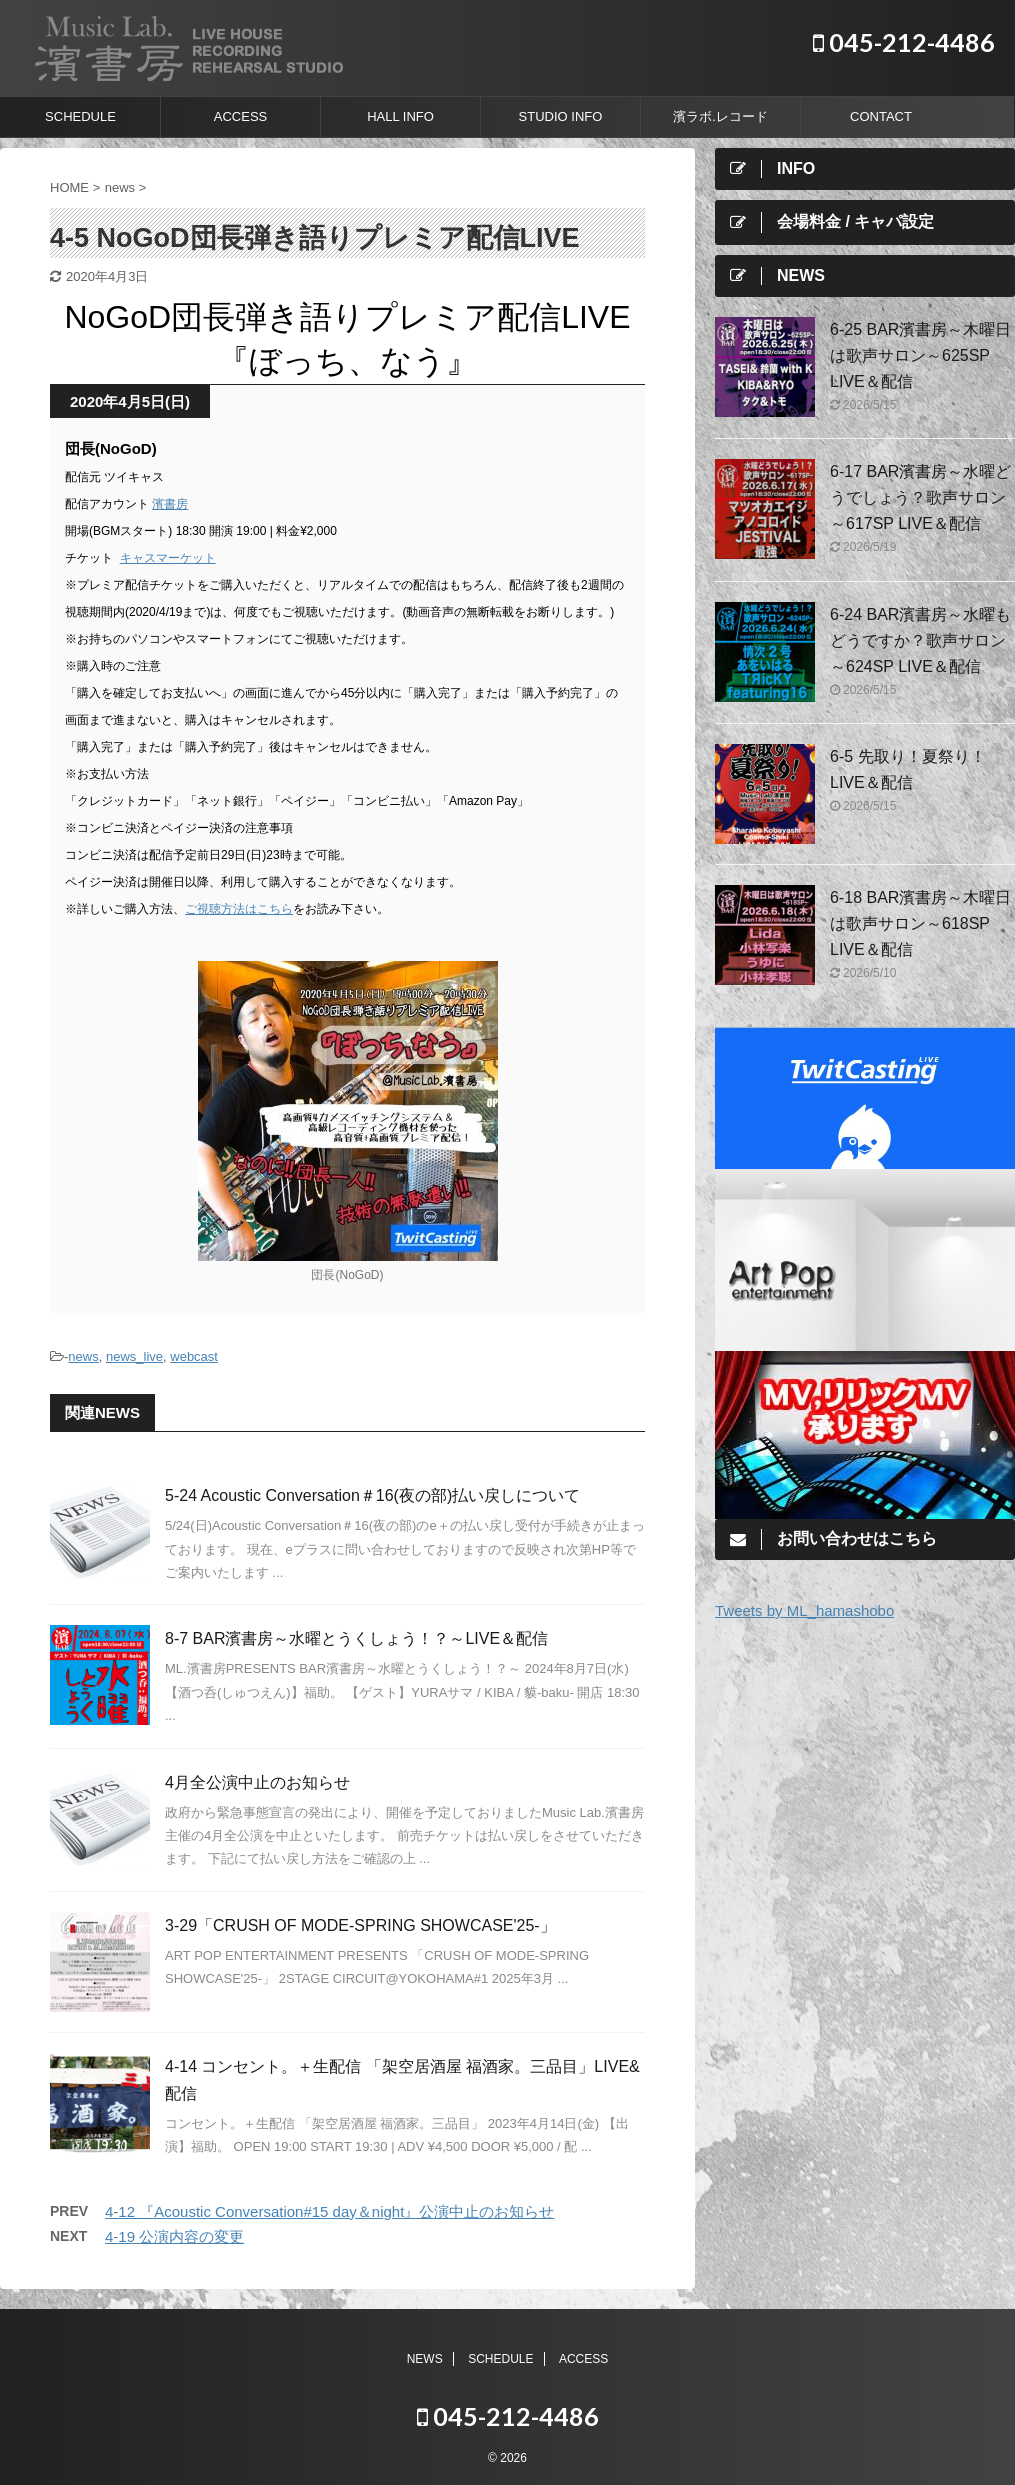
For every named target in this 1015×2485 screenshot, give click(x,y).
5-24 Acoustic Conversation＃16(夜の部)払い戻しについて (372, 1495)
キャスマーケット (168, 558)
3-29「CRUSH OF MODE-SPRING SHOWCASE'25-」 (360, 1925)
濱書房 (170, 504)
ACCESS (240, 116)
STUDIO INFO (561, 116)
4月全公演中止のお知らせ (257, 1782)
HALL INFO (400, 116)
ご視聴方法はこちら (239, 909)
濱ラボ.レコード (720, 116)
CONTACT (881, 116)
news (83, 1356)
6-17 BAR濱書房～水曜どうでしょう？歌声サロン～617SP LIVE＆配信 (920, 497)
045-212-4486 (904, 42)
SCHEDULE (80, 116)
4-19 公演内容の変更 (174, 2236)
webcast (194, 1356)
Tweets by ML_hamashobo (804, 1610)
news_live (134, 1356)
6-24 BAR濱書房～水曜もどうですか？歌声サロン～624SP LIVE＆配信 (920, 640)
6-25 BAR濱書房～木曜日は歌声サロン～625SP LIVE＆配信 (920, 355)
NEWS (425, 2359)
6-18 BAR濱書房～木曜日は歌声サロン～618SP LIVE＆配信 (920, 923)
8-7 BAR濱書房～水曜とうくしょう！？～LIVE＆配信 (356, 1638)
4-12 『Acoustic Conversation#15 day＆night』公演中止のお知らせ (329, 2211)
